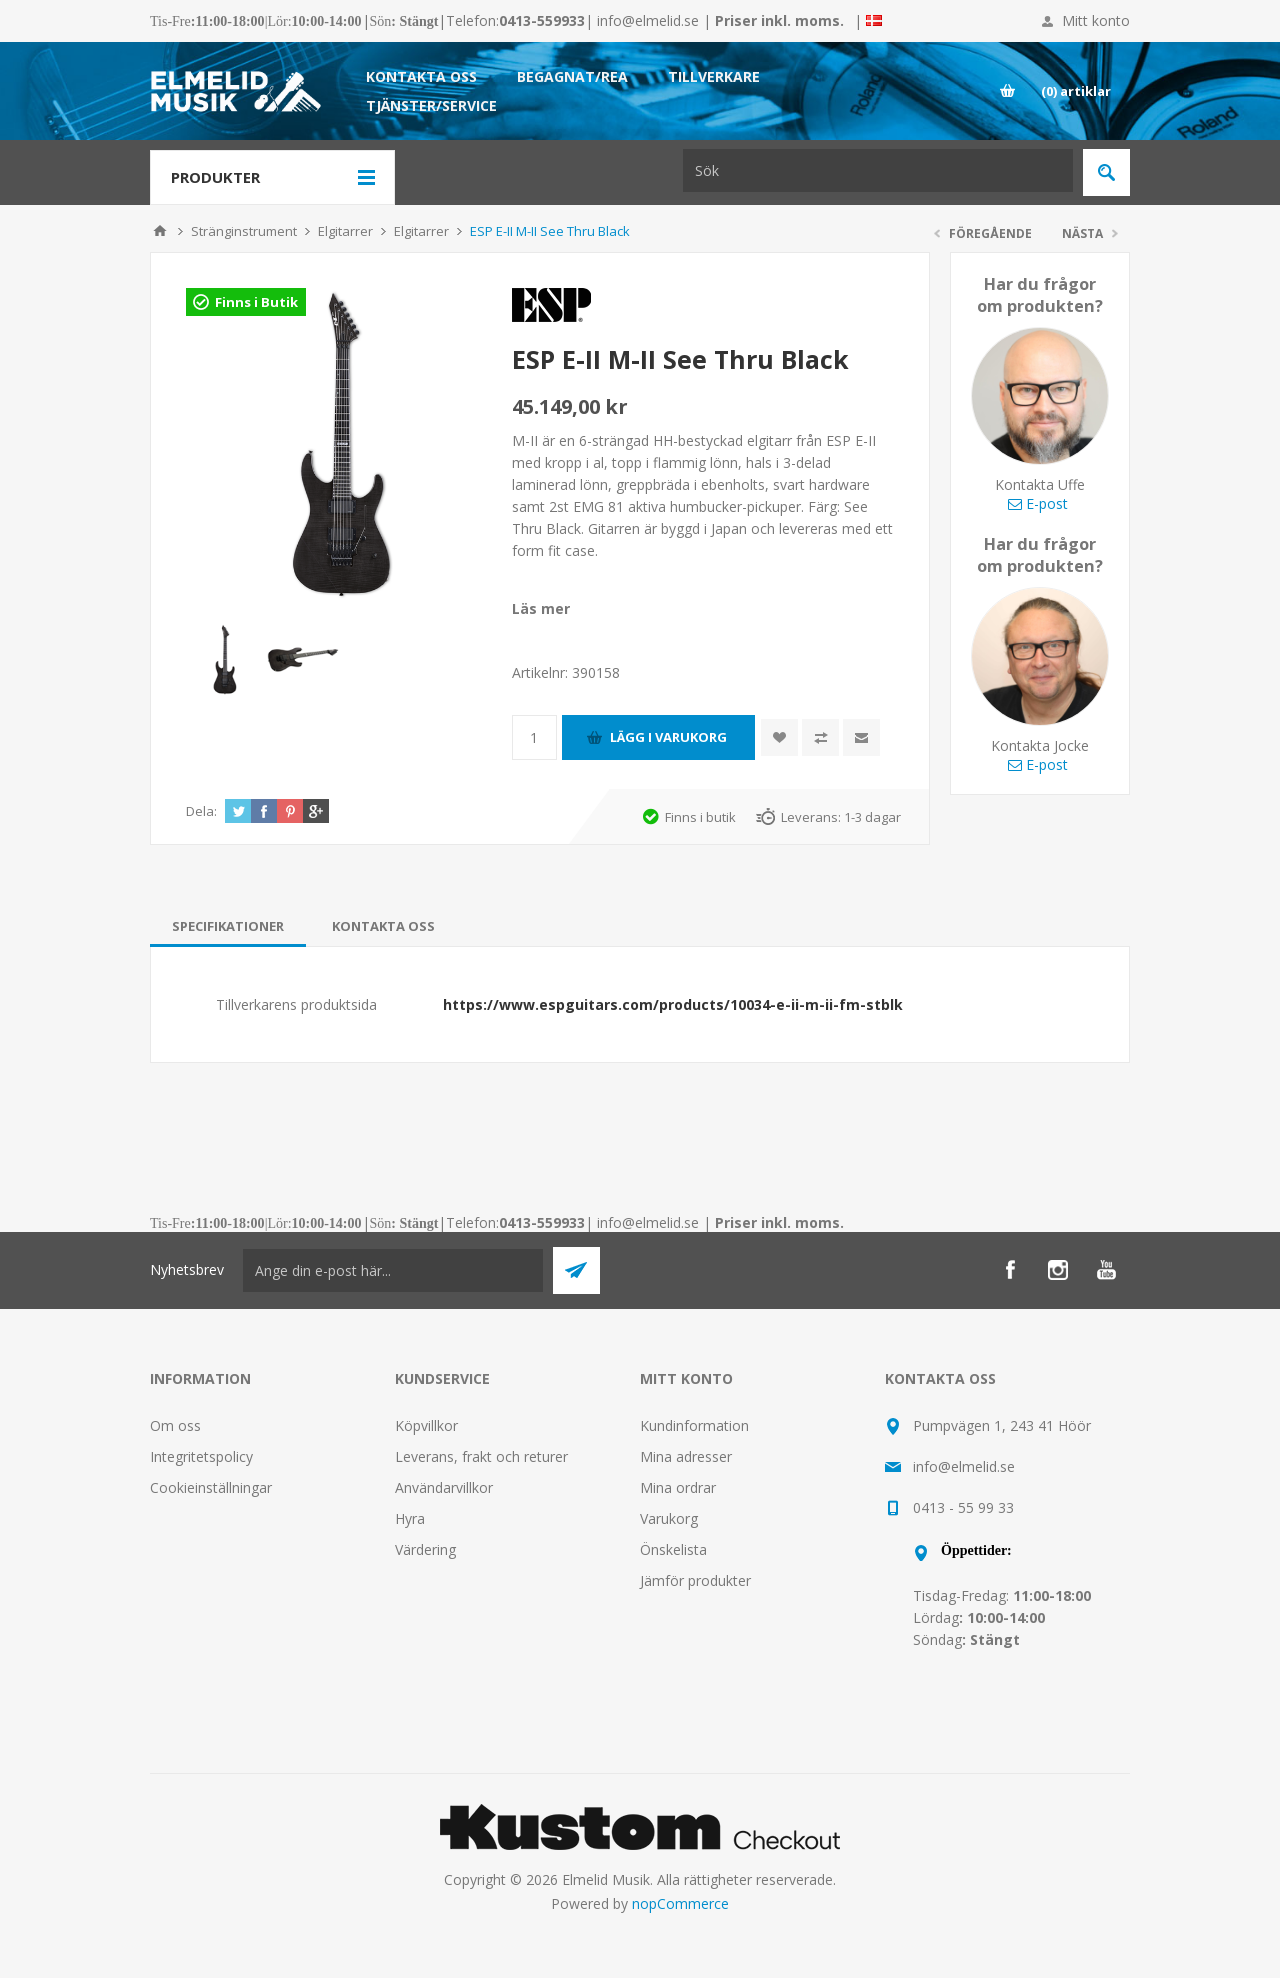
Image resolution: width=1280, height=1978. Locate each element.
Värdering (425, 1549)
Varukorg (669, 1518)
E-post (1038, 503)
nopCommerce (680, 1903)
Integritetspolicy (201, 1456)
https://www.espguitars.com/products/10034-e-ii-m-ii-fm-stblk (673, 1004)
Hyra (410, 1518)
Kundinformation (694, 1425)
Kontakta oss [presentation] (383, 926)
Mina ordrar (678, 1487)
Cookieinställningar (211, 1487)
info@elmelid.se (648, 20)
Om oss (175, 1425)
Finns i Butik (256, 302)
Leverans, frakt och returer (481, 1456)
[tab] (228, 926)
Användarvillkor (444, 1487)
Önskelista (673, 1549)
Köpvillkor (426, 1425)
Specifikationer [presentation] (228, 926)
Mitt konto (1096, 20)
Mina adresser (686, 1456)
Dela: (201, 811)
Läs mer (541, 608)
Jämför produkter (695, 1580)
